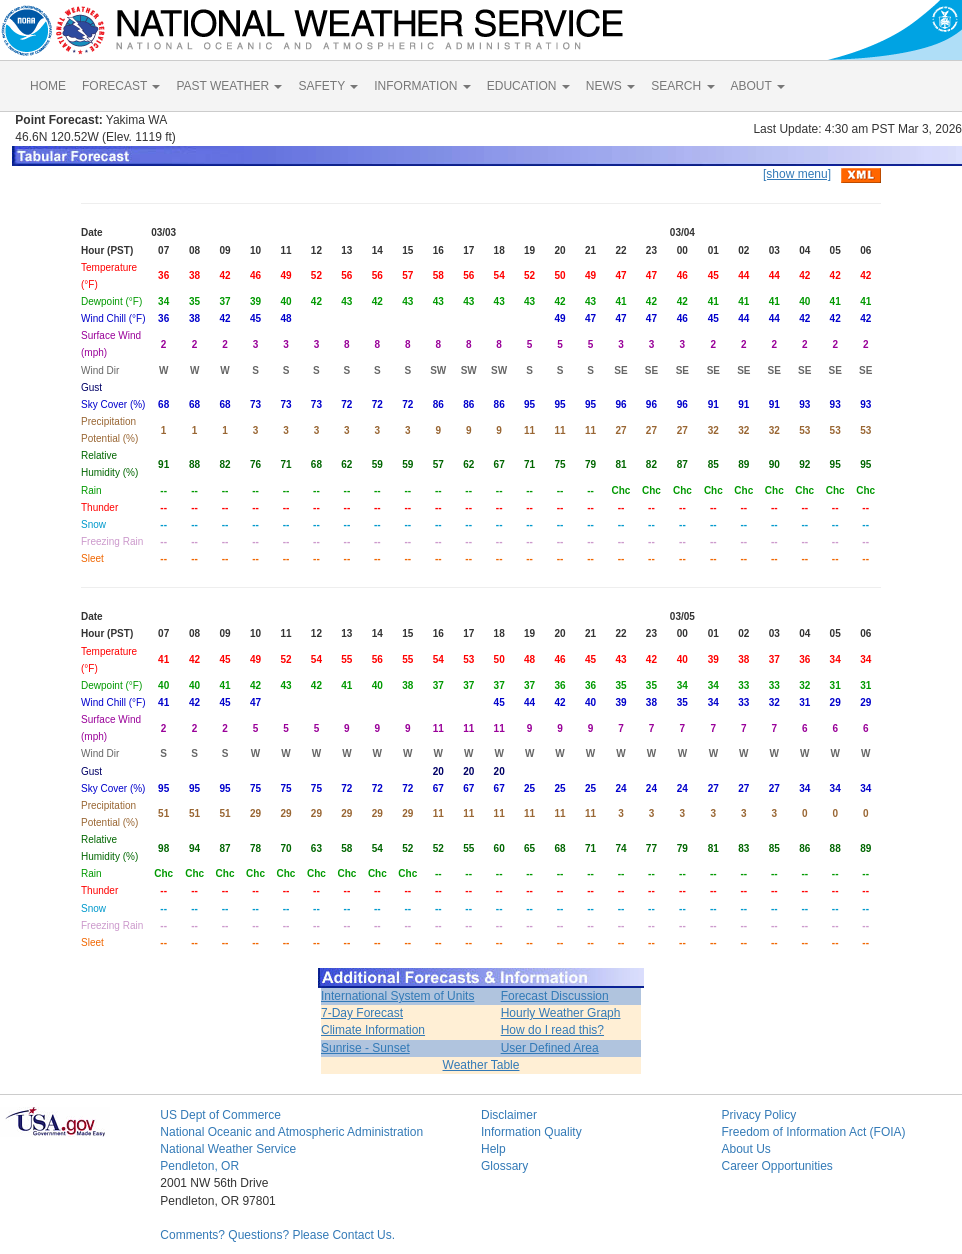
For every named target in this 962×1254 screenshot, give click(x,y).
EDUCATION (528, 86)
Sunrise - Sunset (365, 1048)
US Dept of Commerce (220, 1115)
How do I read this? (552, 1030)
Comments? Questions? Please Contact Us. (277, 1235)
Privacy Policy (758, 1115)
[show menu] (797, 174)
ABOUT (758, 86)
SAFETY (328, 86)
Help (493, 1149)
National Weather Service (228, 1149)
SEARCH (682, 86)
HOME (48, 86)
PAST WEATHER (229, 86)
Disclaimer (509, 1115)
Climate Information (373, 1030)
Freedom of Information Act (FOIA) (813, 1132)
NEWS (610, 86)
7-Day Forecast (362, 1013)
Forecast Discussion (555, 996)
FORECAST (121, 86)
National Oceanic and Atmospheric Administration (291, 1132)
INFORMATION (422, 86)
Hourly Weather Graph (561, 1013)
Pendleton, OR (199, 1166)
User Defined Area (550, 1048)
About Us (745, 1149)
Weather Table (481, 1065)
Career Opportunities (776, 1166)
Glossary (504, 1166)
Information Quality (531, 1132)
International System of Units (397, 996)
